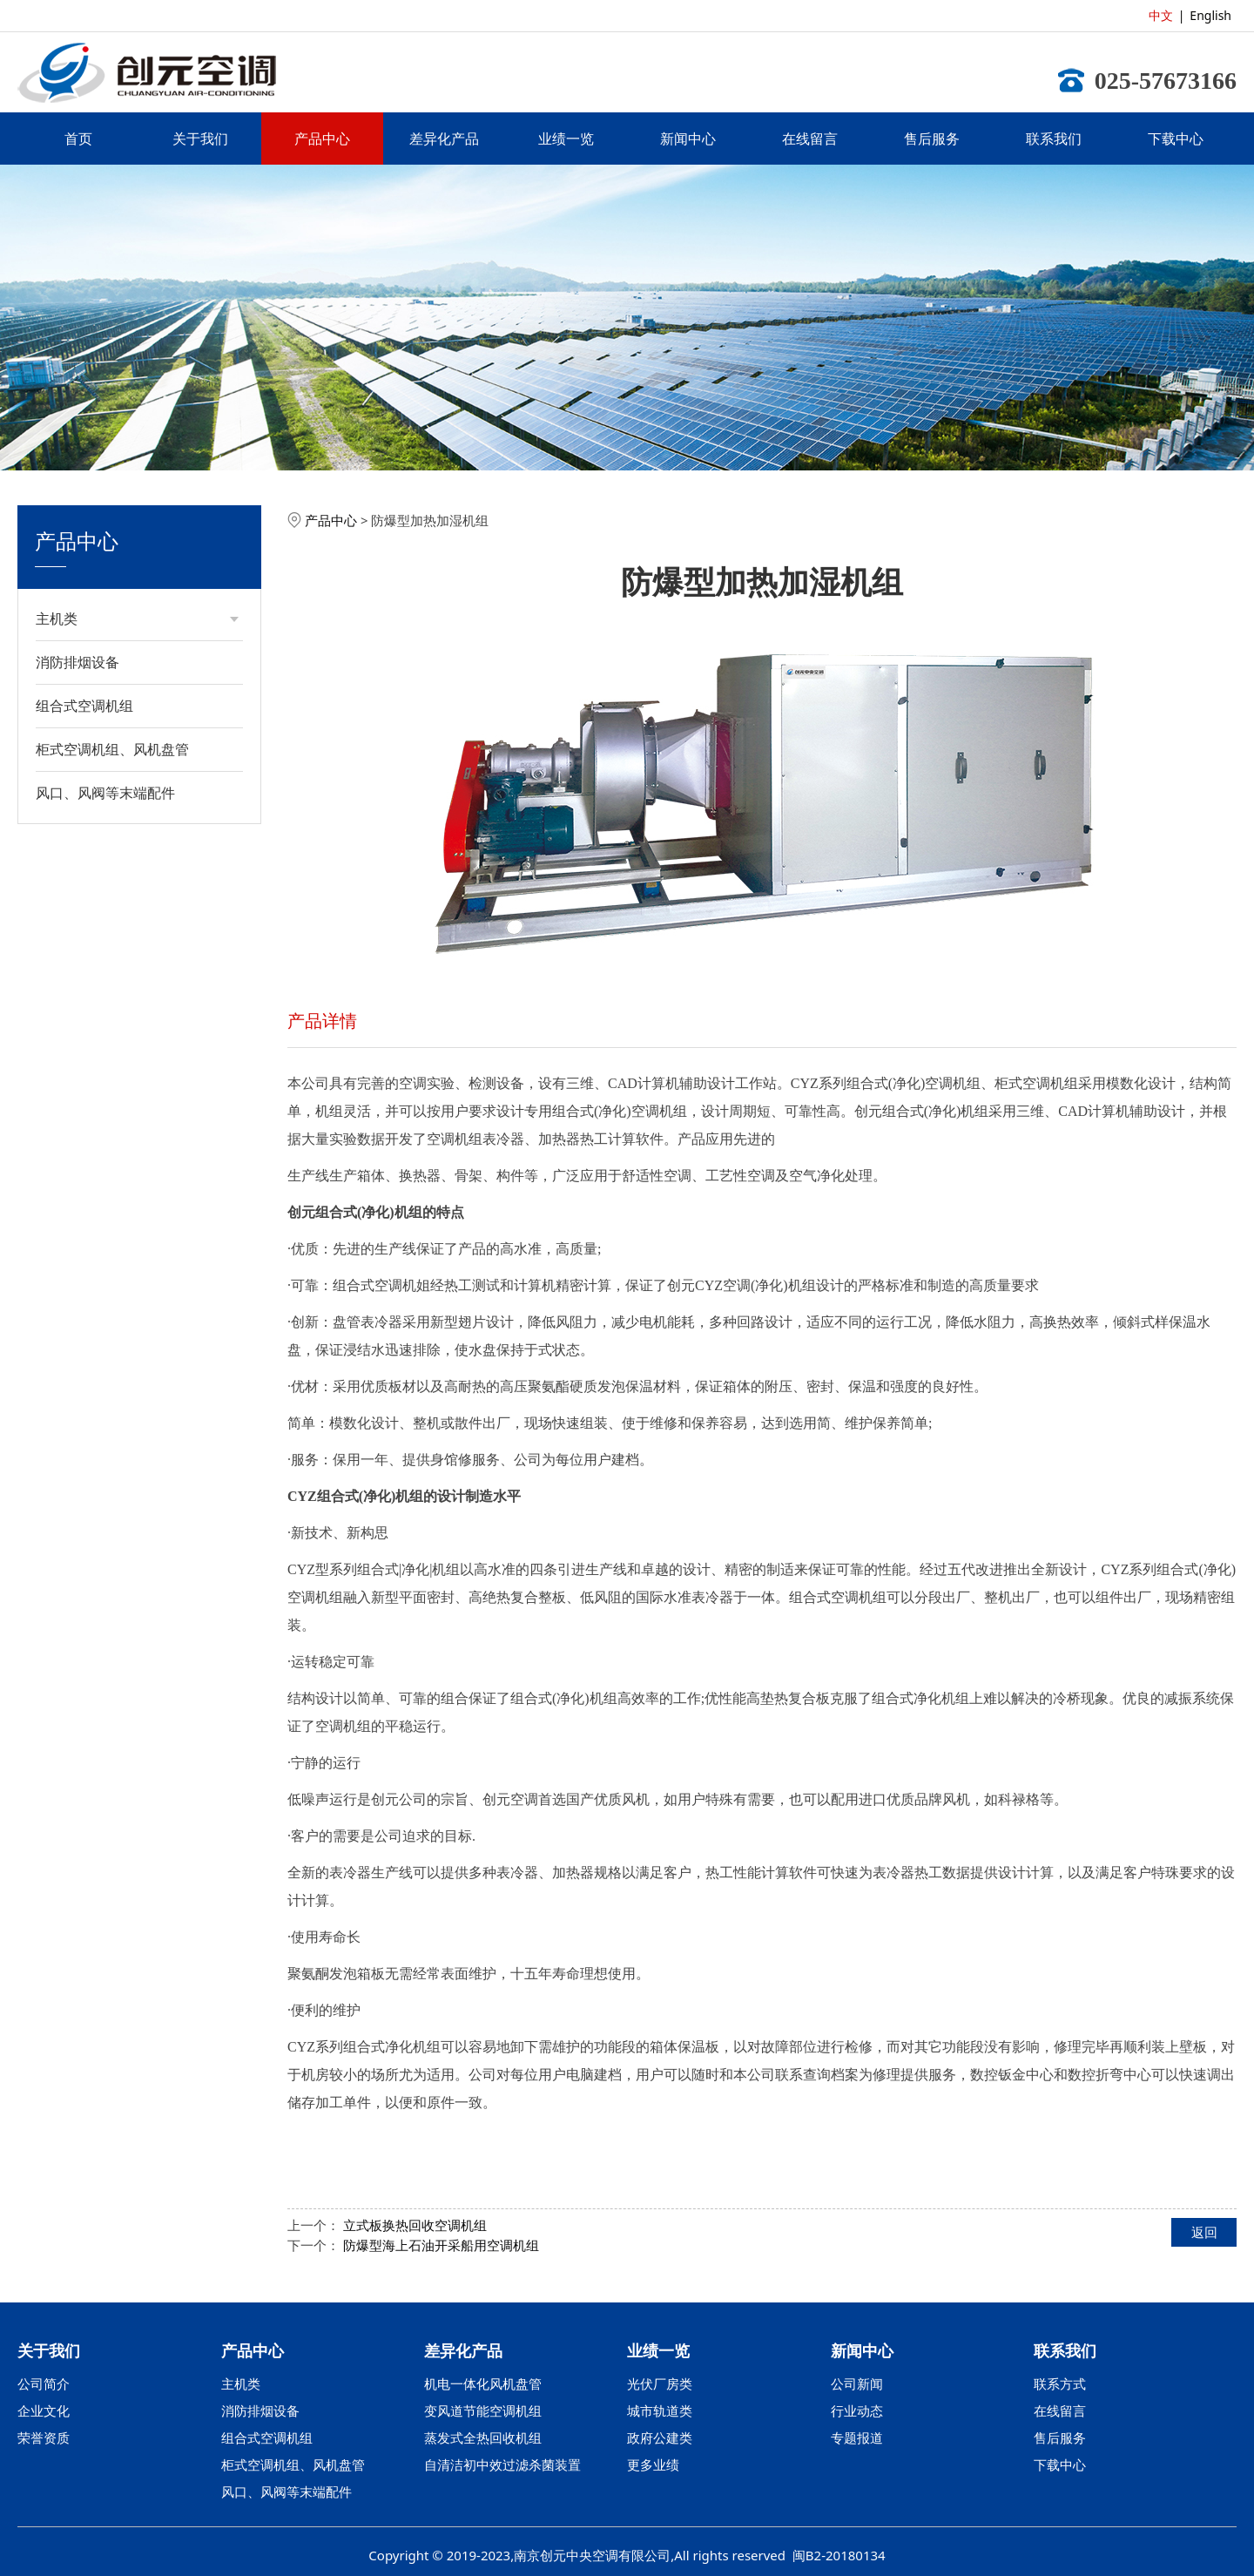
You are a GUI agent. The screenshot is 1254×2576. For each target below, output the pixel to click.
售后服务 (932, 138)
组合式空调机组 (84, 705)
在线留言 (810, 138)
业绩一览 (566, 138)
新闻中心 (688, 138)
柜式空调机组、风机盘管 (112, 749)
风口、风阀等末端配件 (105, 792)
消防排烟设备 (77, 662)
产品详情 (322, 1020)
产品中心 (322, 138)
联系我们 (1054, 138)
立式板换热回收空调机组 (415, 2225)
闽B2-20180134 (839, 2555)
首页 (78, 138)
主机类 (57, 618)
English (1210, 15)
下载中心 (1175, 138)
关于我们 (200, 138)
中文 (1161, 15)
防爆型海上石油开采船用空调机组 (441, 2245)
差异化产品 (444, 138)
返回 (1204, 2232)
